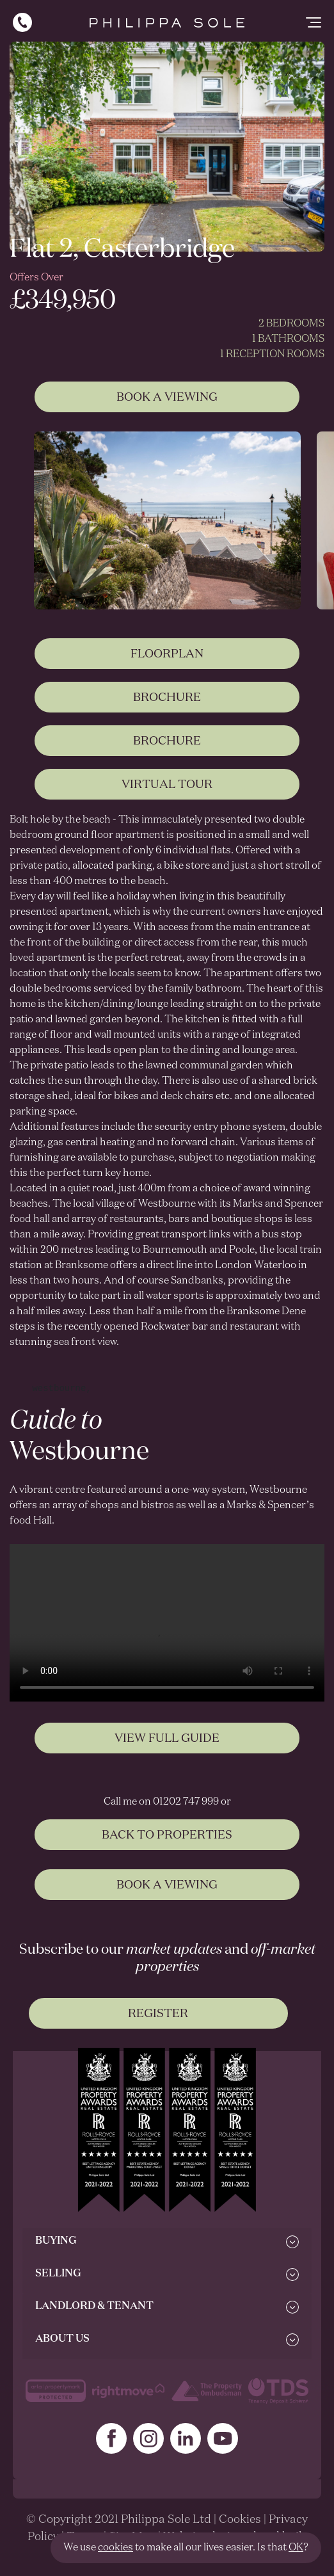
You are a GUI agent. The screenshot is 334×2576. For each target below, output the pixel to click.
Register (158, 2014)
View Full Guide (167, 1749)
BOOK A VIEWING (167, 1895)
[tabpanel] (167, 520)
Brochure (167, 708)
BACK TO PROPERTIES (167, 1845)
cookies (115, 2548)
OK (296, 2548)
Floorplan (167, 664)
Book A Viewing (167, 397)
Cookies (240, 2519)
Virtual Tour (167, 795)
